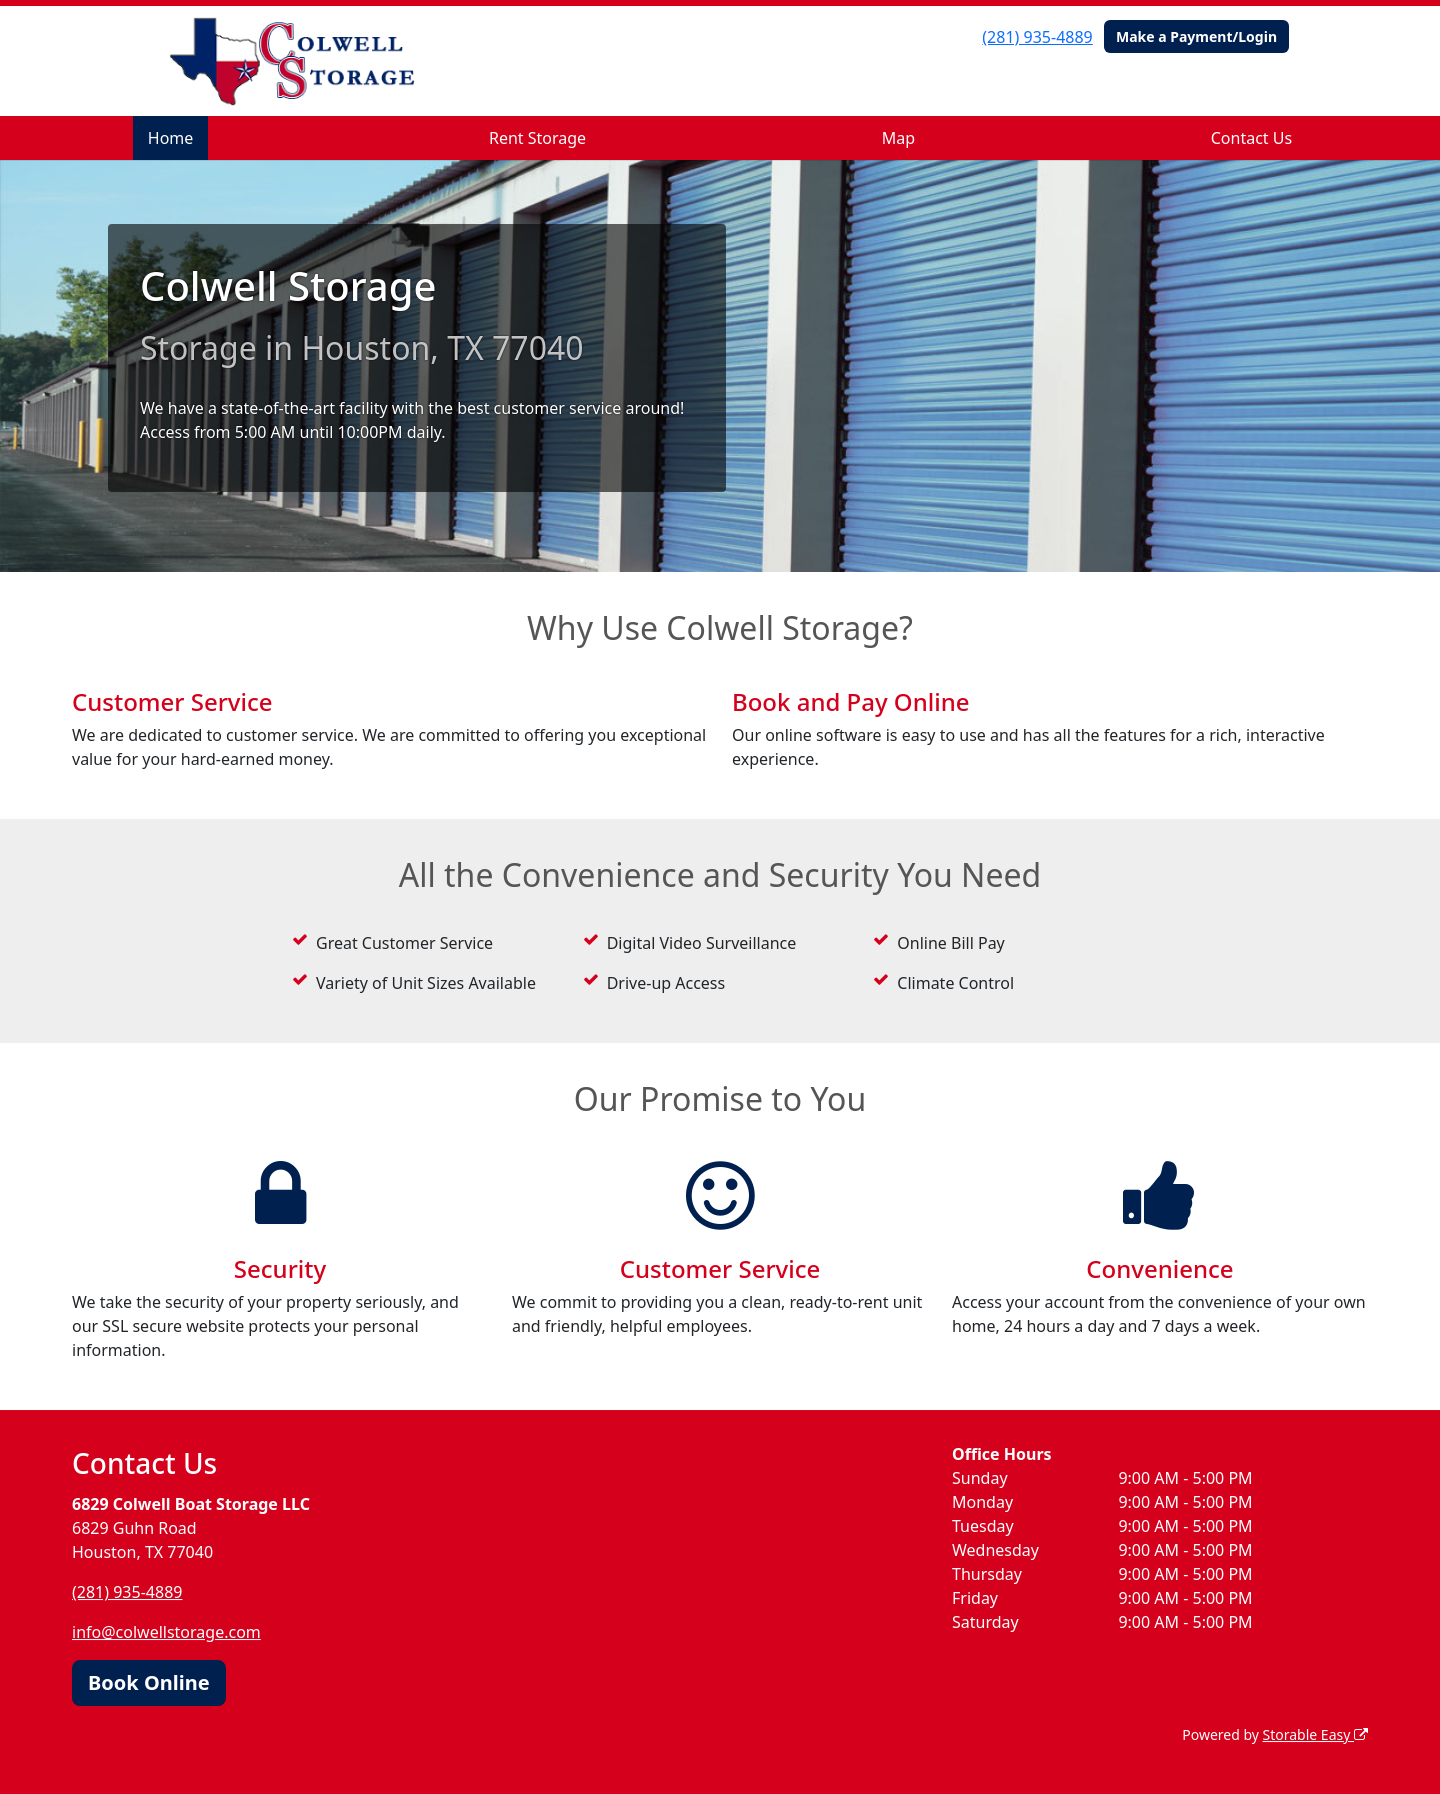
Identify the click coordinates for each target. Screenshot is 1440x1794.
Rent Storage (537, 138)
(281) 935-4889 (1037, 37)
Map (898, 138)
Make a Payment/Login (1196, 36)
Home (171, 138)
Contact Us (1251, 138)
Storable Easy (1315, 1734)
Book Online (149, 1682)
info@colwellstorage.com (166, 1632)
